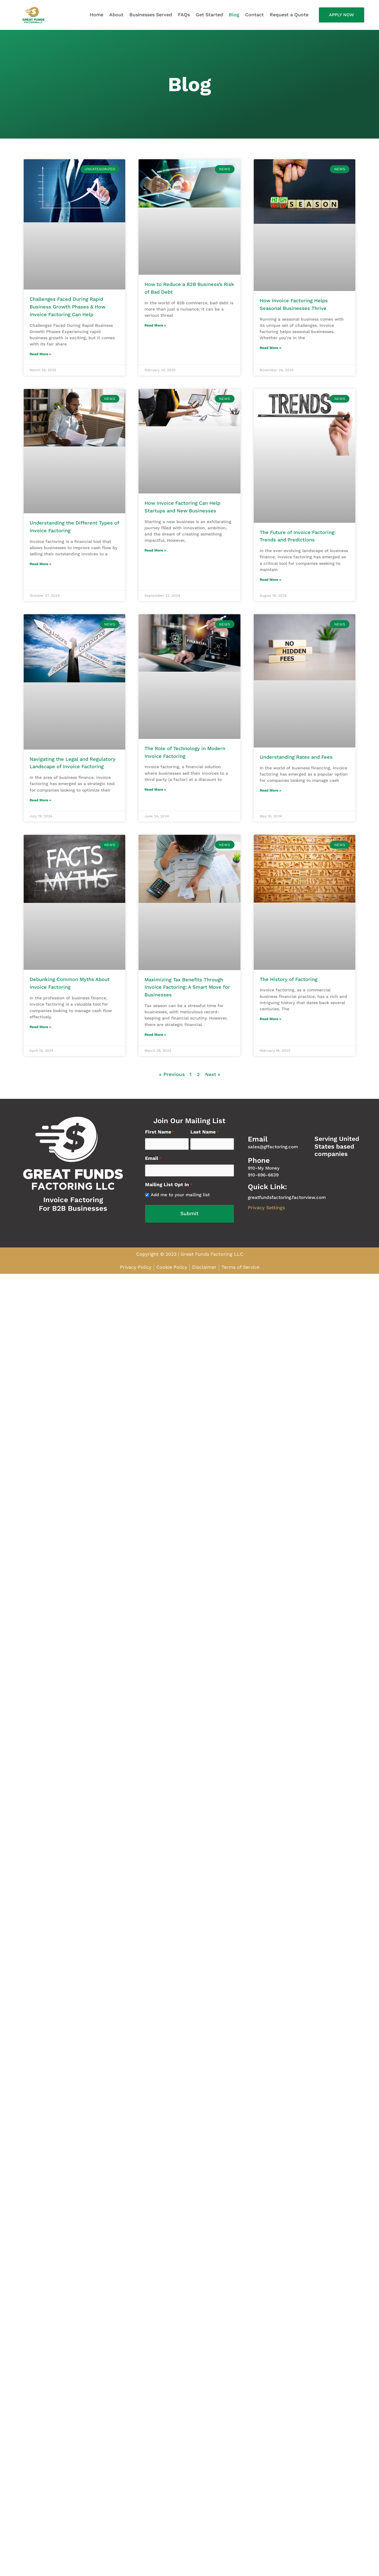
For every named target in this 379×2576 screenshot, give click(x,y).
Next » (212, 1083)
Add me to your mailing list (180, 1201)
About (116, 14)
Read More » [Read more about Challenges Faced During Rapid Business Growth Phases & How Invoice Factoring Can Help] (40, 354)
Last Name (204, 1140)
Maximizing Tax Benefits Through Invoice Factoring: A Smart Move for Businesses (189, 995)
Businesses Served (150, 14)
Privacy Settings (268, 1216)
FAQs (184, 14)
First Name (159, 1140)
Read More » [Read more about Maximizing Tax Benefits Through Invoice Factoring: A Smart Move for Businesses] (155, 1043)
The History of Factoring (290, 987)
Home (96, 14)
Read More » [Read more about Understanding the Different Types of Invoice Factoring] (40, 564)
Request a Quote (289, 14)
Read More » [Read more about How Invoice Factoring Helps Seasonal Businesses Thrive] (270, 348)
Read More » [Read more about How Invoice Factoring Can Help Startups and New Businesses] (155, 551)
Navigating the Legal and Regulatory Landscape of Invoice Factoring (70, 767)
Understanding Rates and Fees (298, 757)
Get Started (209, 14)
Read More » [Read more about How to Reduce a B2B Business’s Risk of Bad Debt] (155, 326)
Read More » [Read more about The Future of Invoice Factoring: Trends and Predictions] (270, 580)
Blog (234, 14)
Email (153, 1166)
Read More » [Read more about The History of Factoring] (270, 1028)
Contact (254, 14)
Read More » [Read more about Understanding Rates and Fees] (270, 791)
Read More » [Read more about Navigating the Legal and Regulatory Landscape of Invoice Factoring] (40, 809)
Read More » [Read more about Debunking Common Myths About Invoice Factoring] (40, 1036)
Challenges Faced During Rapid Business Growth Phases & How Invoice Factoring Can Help (70, 306)
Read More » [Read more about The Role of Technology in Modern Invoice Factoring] (155, 790)
